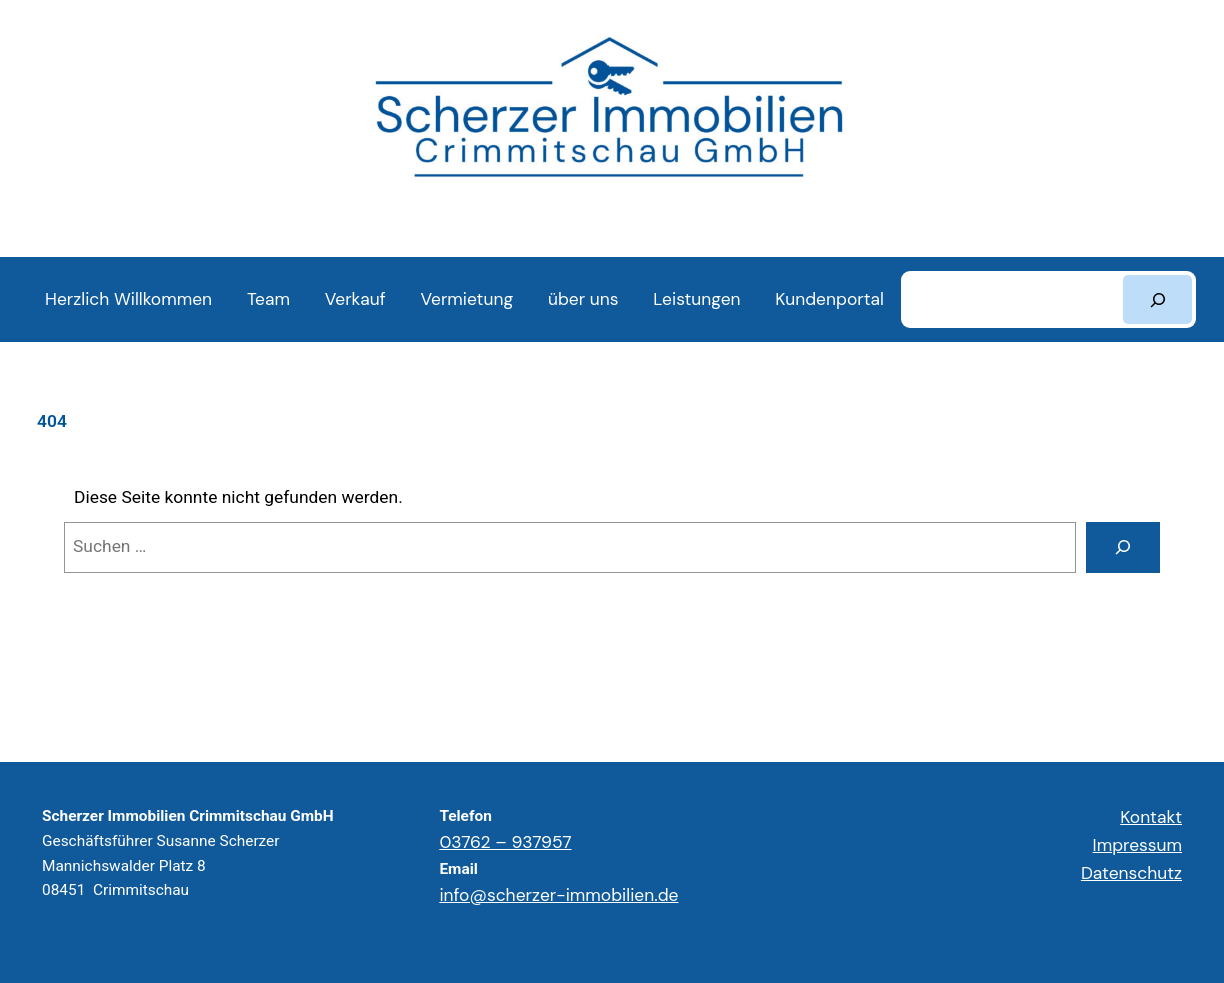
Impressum (1137, 845)
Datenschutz (1131, 873)
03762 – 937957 (505, 842)
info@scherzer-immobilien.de (558, 895)
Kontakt (1151, 817)
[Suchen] (1157, 299)
